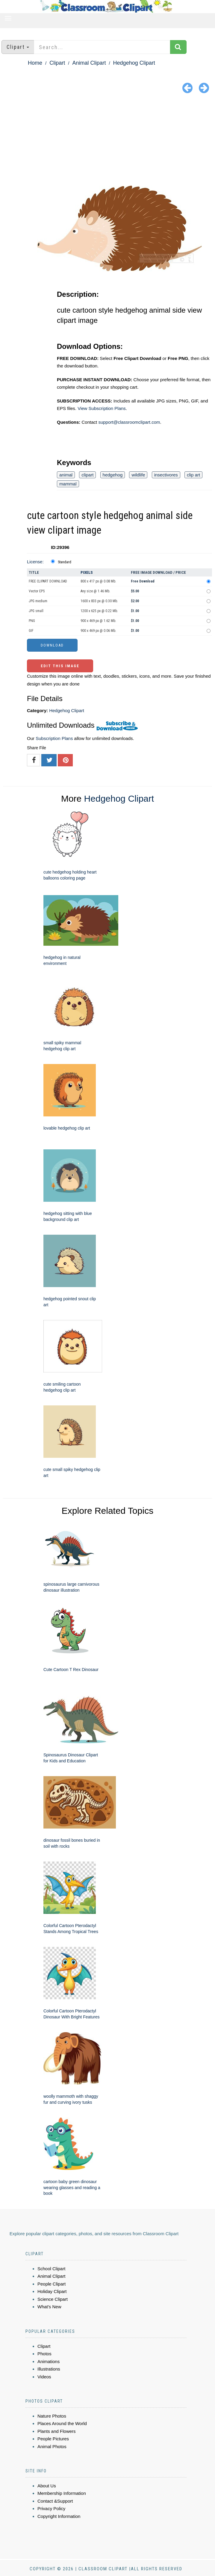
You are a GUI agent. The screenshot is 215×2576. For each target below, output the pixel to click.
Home (35, 63)
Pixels (87, 572)
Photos (44, 2353)
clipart (87, 474)
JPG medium (38, 601)
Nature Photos (51, 2415)
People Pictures (53, 2438)
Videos (44, 2376)
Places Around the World (62, 2423)
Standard (64, 562)
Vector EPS (37, 591)
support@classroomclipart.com (129, 422)
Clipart (57, 63)
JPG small (36, 611)
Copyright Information (58, 2516)
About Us (46, 2485)
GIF (31, 631)
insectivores (166, 474)
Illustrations (48, 2368)
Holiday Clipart (52, 2291)
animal (65, 474)
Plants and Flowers (56, 2431)
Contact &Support (55, 2501)
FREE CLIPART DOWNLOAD (48, 581)
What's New (49, 2306)
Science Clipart (52, 2299)
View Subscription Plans (102, 408)
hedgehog (113, 474)
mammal (68, 483)
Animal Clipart (89, 63)
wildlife (138, 474)
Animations (48, 2361)
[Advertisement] (107, 141)
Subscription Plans (54, 738)
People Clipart (51, 2283)
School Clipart (51, 2268)
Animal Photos (51, 2446)
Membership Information (61, 2493)
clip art (193, 474)
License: (35, 561)
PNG (32, 621)
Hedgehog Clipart (134, 63)
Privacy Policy (51, 2508)
